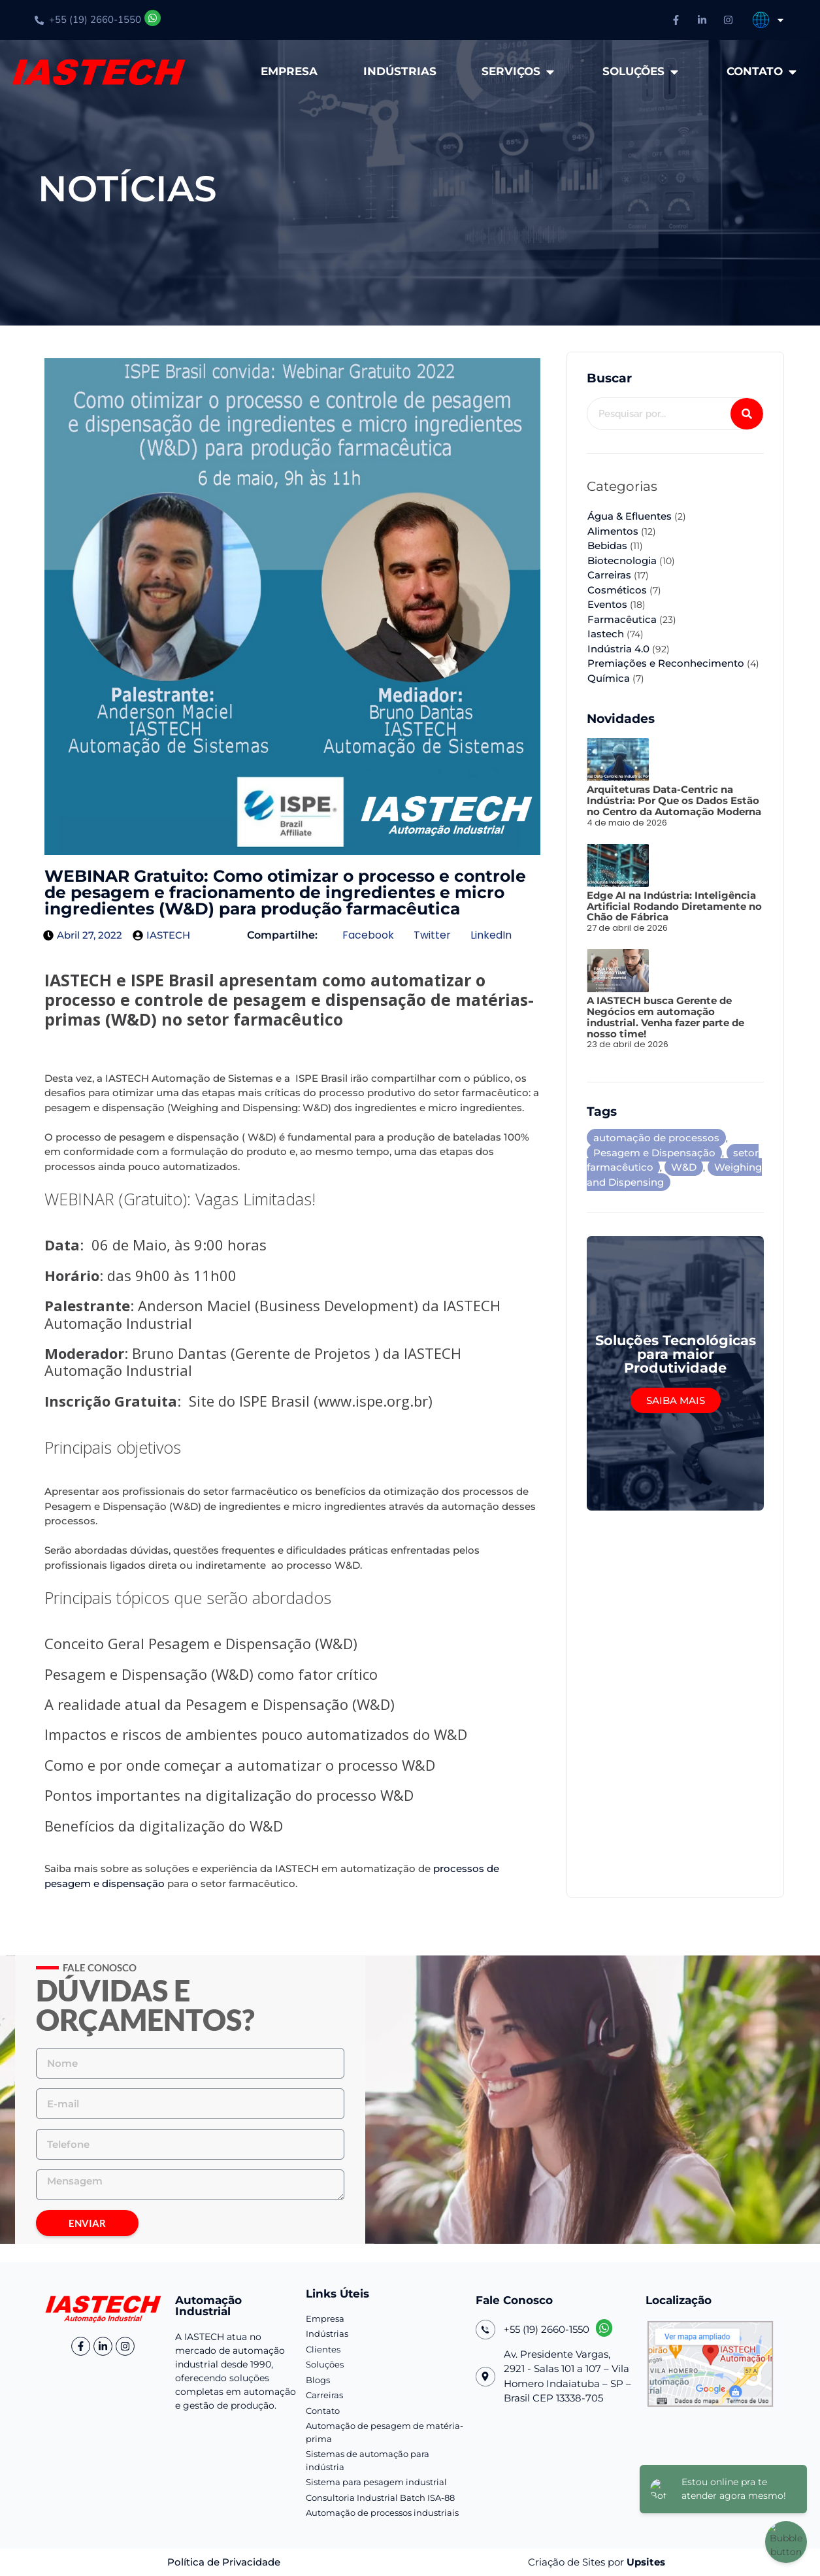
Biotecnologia (622, 560)
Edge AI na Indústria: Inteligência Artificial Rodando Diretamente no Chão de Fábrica (674, 906)
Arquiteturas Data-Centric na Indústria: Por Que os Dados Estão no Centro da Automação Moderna (674, 800)
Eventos (607, 604)
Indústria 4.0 (618, 649)
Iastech (605, 633)
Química (608, 678)
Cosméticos (617, 590)
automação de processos (656, 1137)
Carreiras (609, 575)
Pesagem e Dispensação (654, 1152)
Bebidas (607, 545)
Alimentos (612, 531)
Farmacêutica (622, 619)
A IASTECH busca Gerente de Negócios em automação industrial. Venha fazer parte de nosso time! (665, 1016)
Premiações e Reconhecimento (665, 663)
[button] (368, 935)
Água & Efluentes (629, 516)
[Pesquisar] (746, 413)
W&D (684, 1167)
